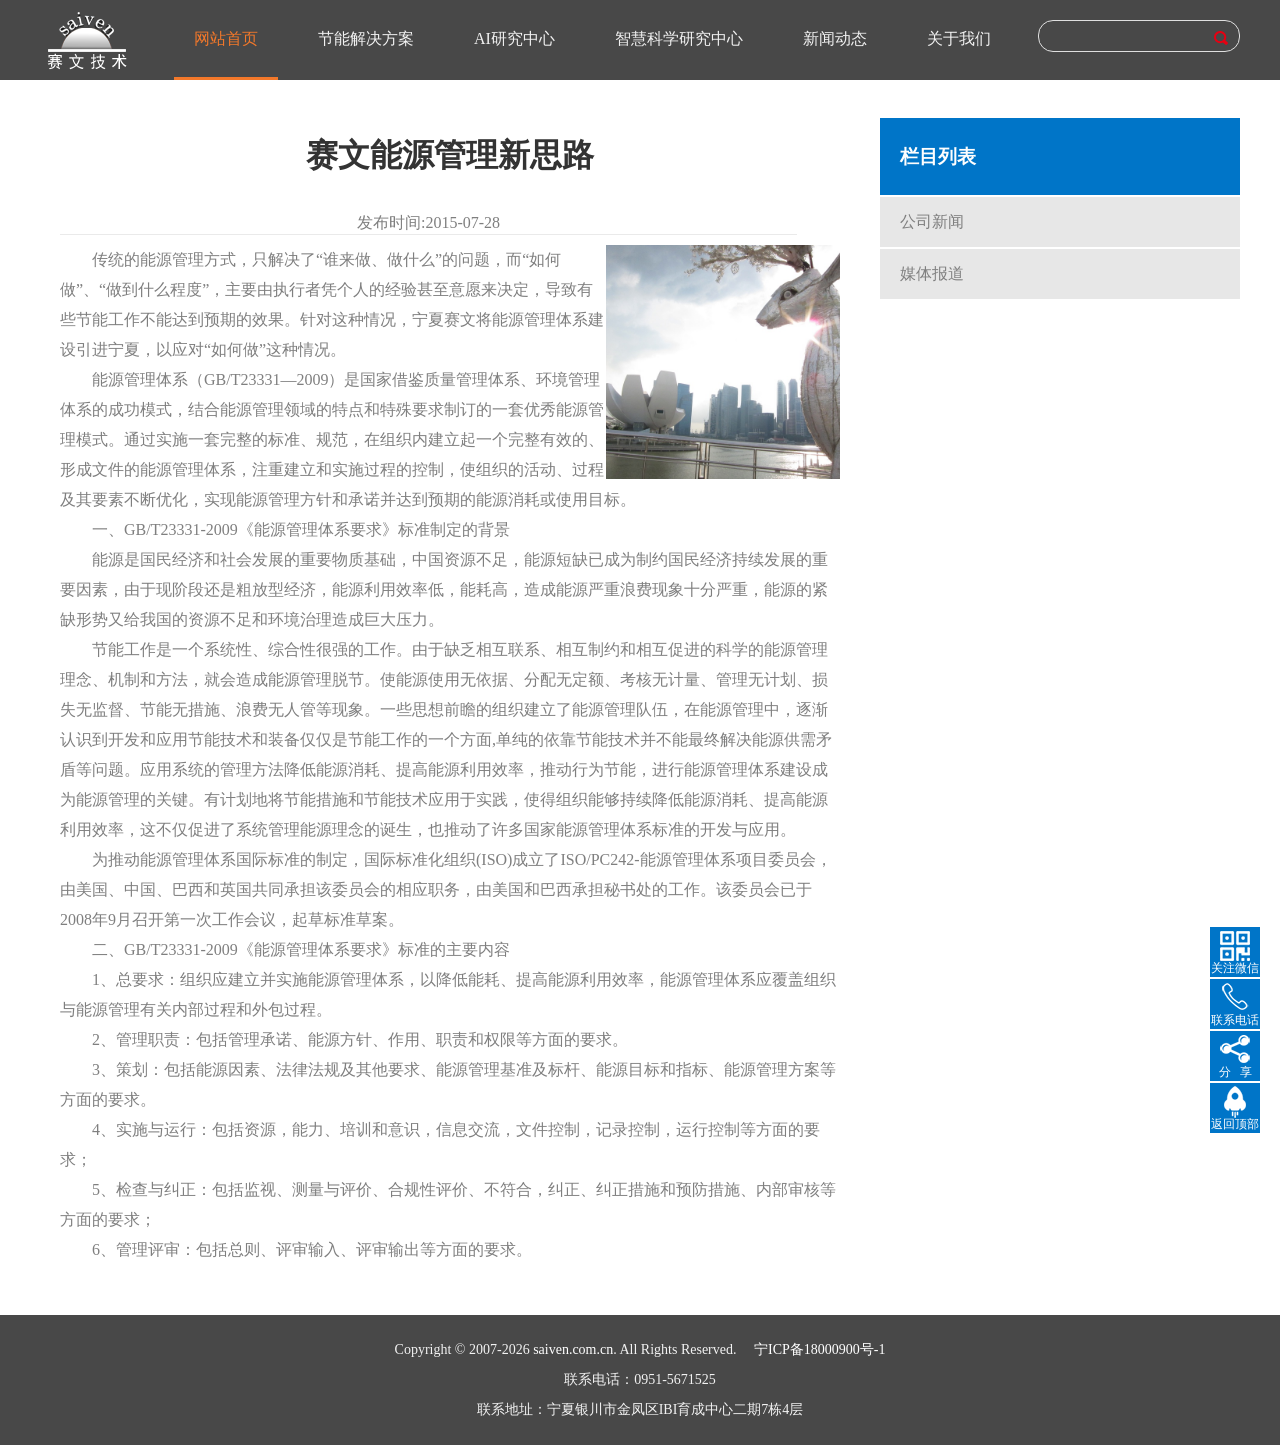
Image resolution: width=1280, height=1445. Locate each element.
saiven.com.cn (573, 1349)
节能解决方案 (366, 38)
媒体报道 (932, 273)
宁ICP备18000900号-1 (819, 1349)
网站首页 (226, 38)
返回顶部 (1235, 1124)
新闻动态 (835, 38)
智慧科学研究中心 (679, 38)
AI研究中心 (514, 38)
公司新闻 (932, 221)
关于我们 (959, 38)
